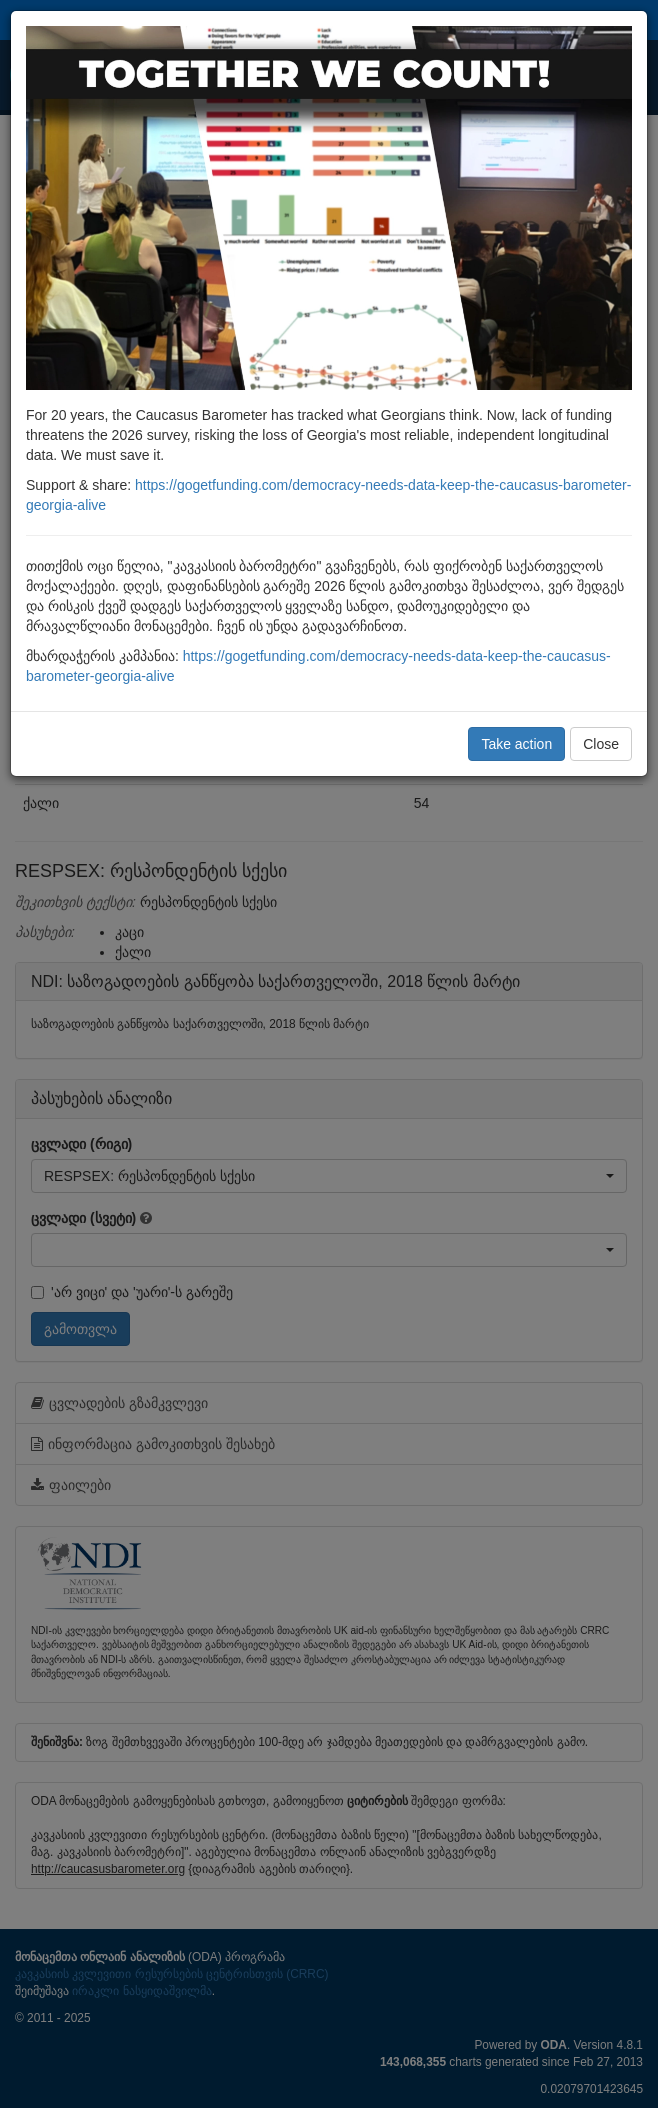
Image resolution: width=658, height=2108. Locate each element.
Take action (516, 744)
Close (601, 744)
